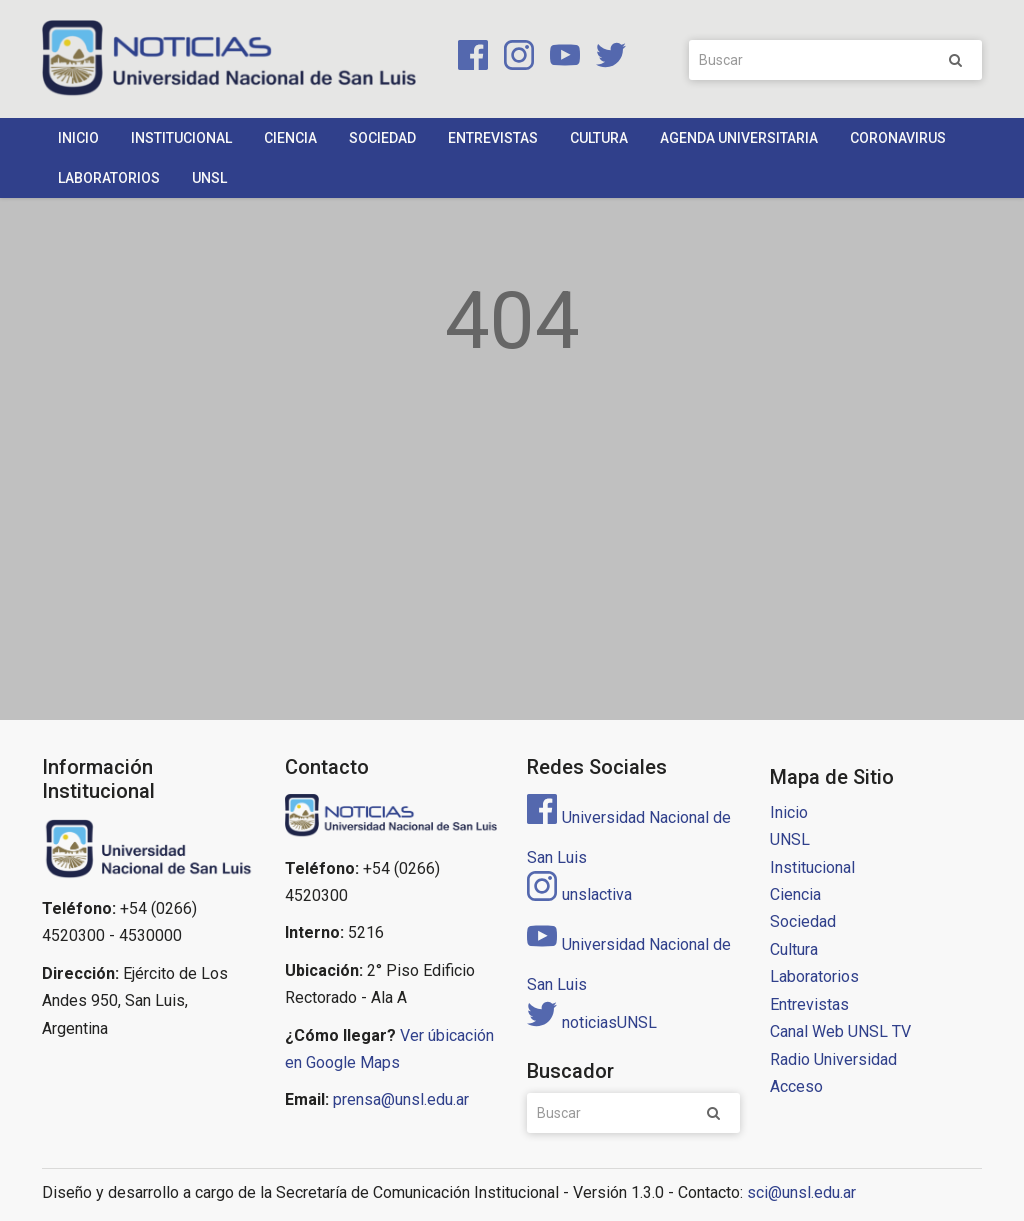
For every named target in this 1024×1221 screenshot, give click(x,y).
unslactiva (579, 894)
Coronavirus (898, 138)
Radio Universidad (833, 1059)
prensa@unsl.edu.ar (401, 1099)
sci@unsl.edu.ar (801, 1192)
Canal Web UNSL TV (840, 1031)
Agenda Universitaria (739, 138)
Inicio (78, 138)
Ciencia (290, 138)
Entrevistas (493, 138)
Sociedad (382, 138)
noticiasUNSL (592, 1022)
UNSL (209, 178)
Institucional (181, 138)
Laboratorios (109, 178)
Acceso (796, 1086)
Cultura (599, 138)
